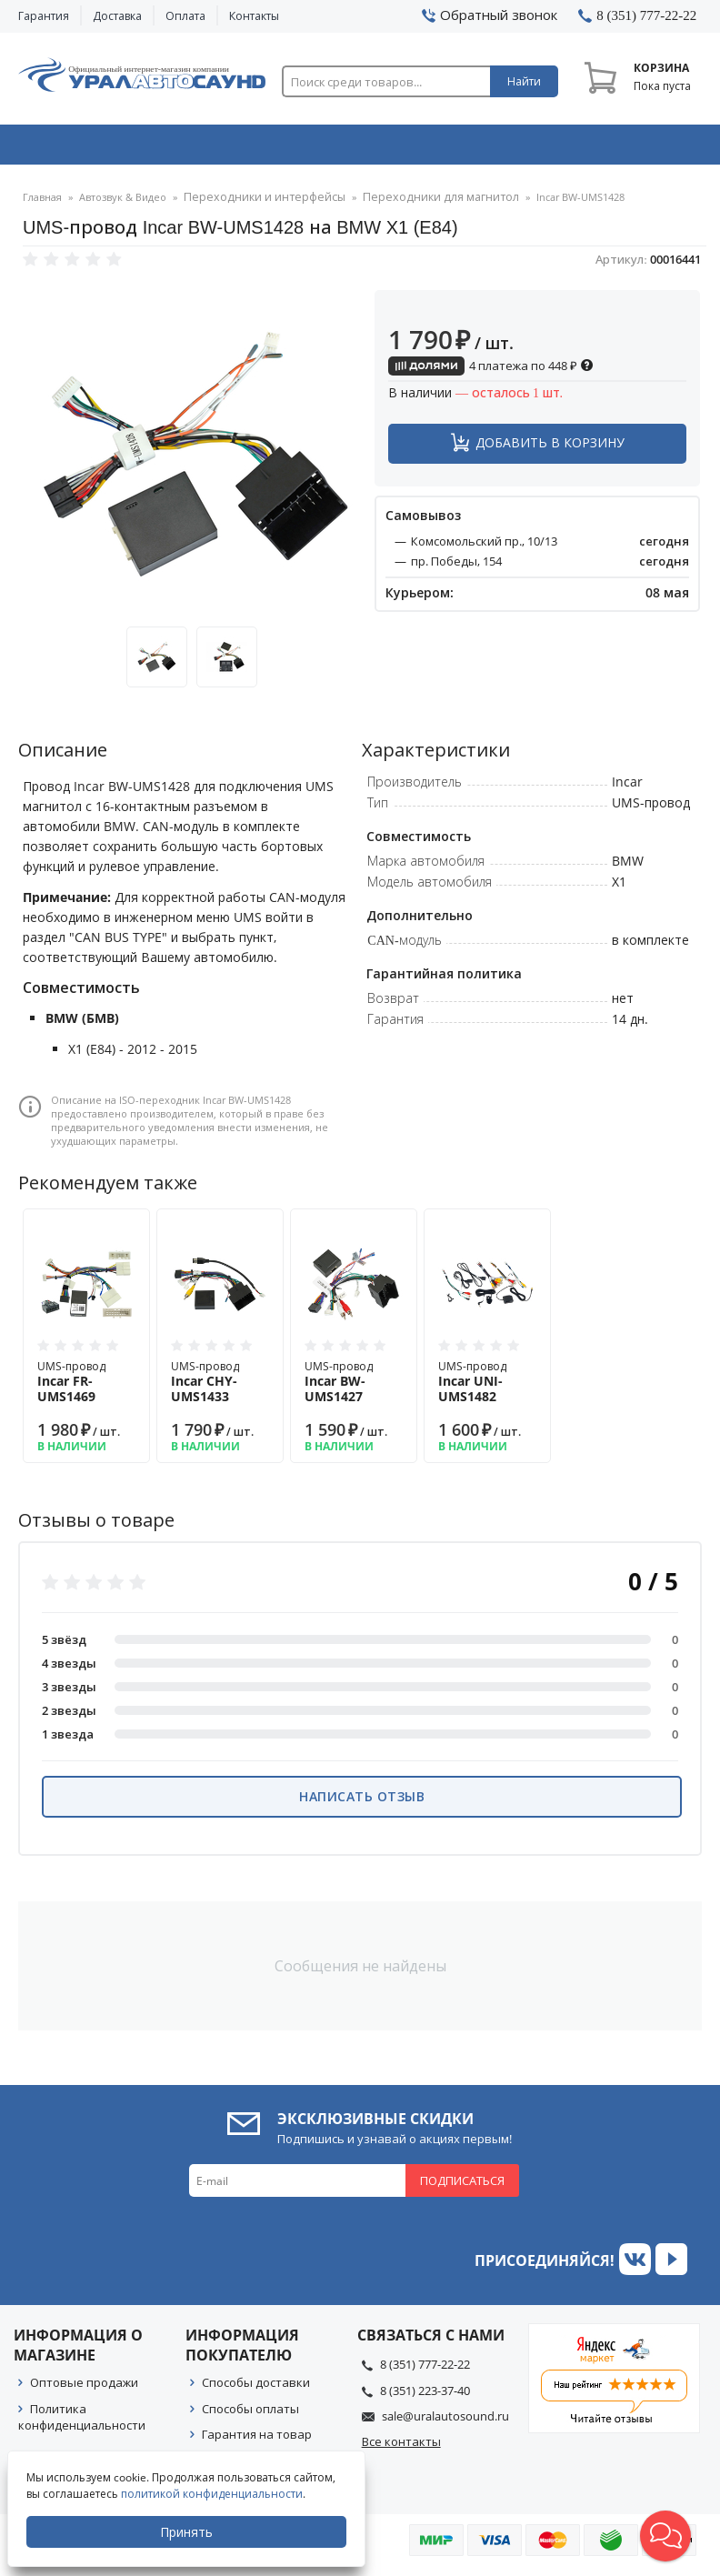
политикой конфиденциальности (214, 2493)
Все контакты (401, 2448)
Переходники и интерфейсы (256, 204)
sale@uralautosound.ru (445, 2422)
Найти (524, 81)
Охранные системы (224, 148)
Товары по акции (637, 148)
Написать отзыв (362, 1802)
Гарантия (43, 16)
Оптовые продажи (84, 2389)
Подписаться (462, 2187)
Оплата (185, 16)
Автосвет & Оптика (501, 148)
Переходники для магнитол (413, 204)
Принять (188, 2532)
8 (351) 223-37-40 (425, 2397)
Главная (42, 204)
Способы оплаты (250, 2415)
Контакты (254, 16)
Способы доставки (256, 2389)
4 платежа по (491, 372)
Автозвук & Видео (85, 148)
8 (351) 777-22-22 (425, 2370)
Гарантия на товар (257, 2440)
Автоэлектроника (363, 148)
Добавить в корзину (550, 448)
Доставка (117, 16)
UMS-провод (86, 1388)
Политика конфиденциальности (81, 2423)
